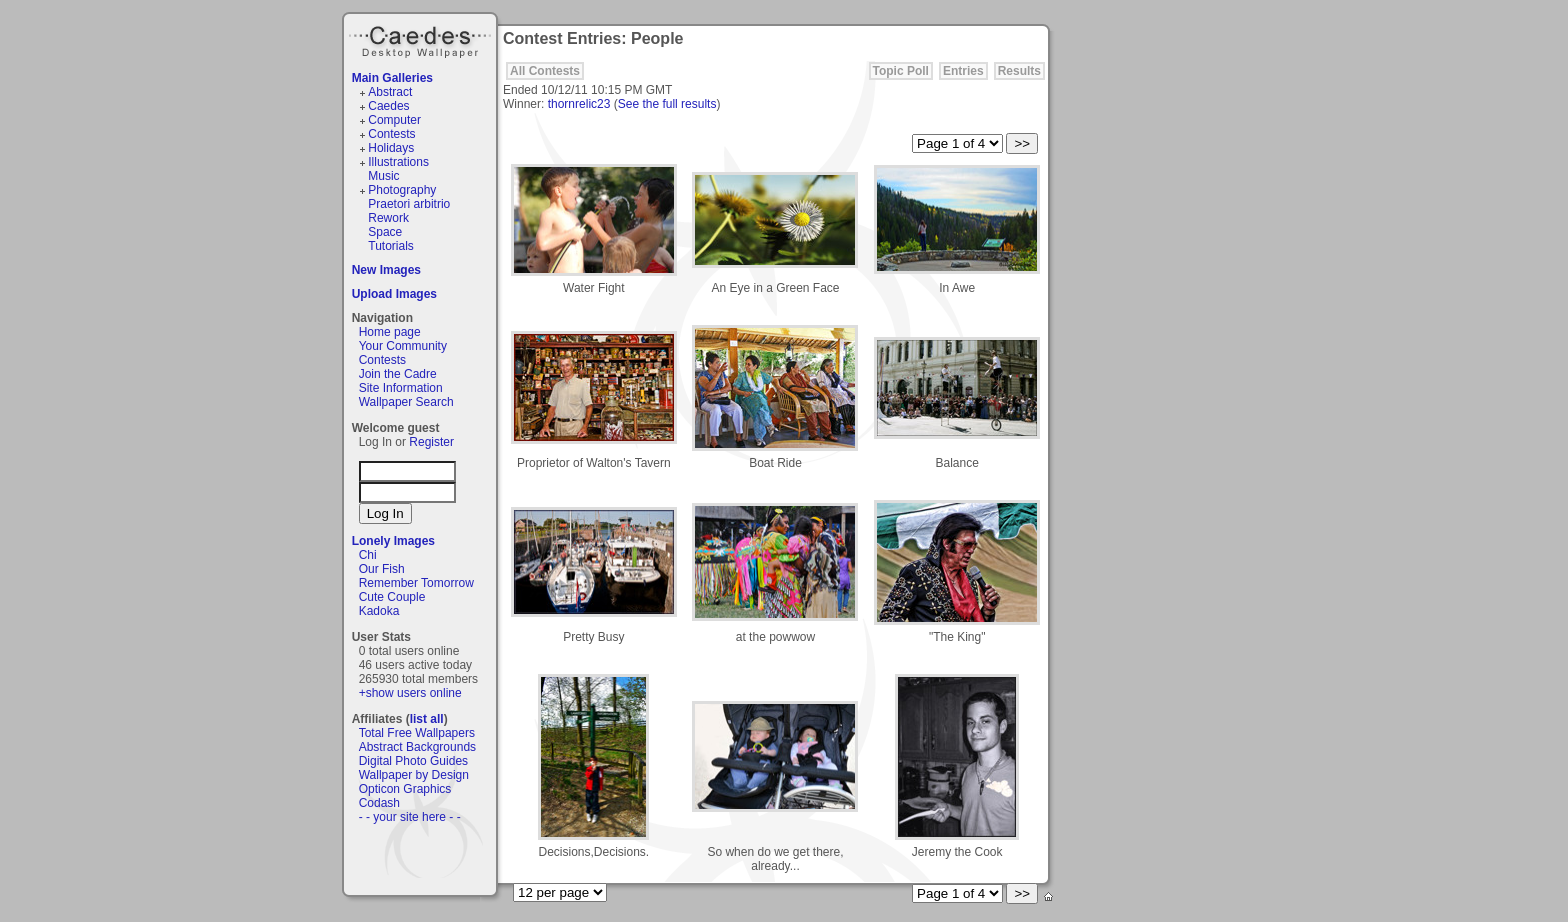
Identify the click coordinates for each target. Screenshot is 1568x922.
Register (431, 442)
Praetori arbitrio (409, 204)
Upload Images (394, 294)
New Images (386, 270)
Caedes (422, 39)
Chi (368, 555)
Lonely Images (393, 541)
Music (383, 176)
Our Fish (382, 569)
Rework (388, 218)
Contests (391, 134)
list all (427, 719)
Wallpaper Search (406, 402)
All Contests (545, 71)
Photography (402, 190)
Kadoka (379, 611)
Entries (963, 71)
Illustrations (398, 162)
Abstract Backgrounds (417, 747)
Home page (390, 332)
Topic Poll (901, 71)
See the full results (667, 104)
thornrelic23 (579, 104)
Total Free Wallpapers (417, 733)
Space (385, 232)
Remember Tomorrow (416, 583)
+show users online (410, 693)
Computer (394, 120)
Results (1019, 71)
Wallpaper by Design (414, 775)
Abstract (390, 92)
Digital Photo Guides (413, 761)
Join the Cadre (398, 374)
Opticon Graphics (405, 789)
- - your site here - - (410, 817)
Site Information (401, 388)
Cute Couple (392, 597)
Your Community (403, 346)
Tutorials (391, 246)
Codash (379, 803)
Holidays (391, 148)
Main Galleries (392, 78)
